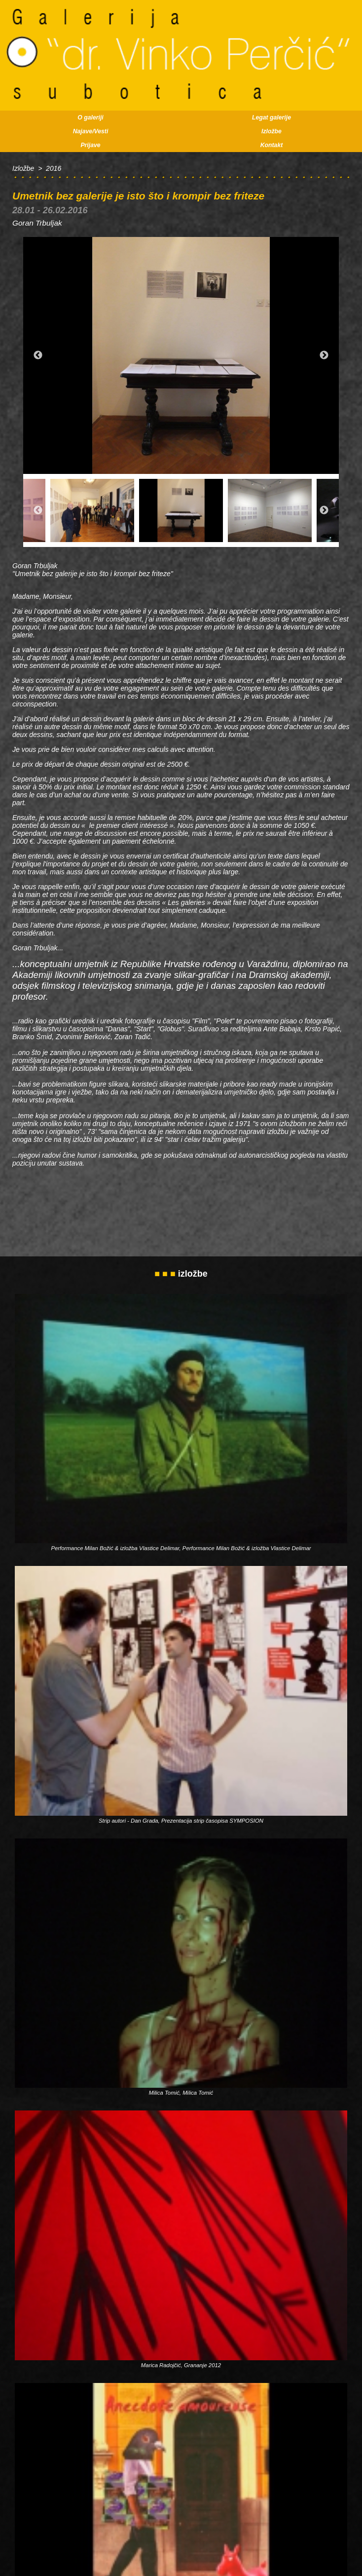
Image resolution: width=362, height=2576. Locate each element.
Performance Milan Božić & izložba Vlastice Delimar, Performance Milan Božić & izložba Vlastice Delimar (181, 1548)
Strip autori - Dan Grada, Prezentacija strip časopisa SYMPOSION (181, 1821)
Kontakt (271, 145)
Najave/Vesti (91, 131)
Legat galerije (271, 117)
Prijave (90, 145)
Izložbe (271, 131)
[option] (181, 355)
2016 (53, 168)
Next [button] (324, 355)
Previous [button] (38, 355)
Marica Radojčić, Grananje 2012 (181, 2365)
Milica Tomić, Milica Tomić (181, 2093)
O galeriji (90, 117)
